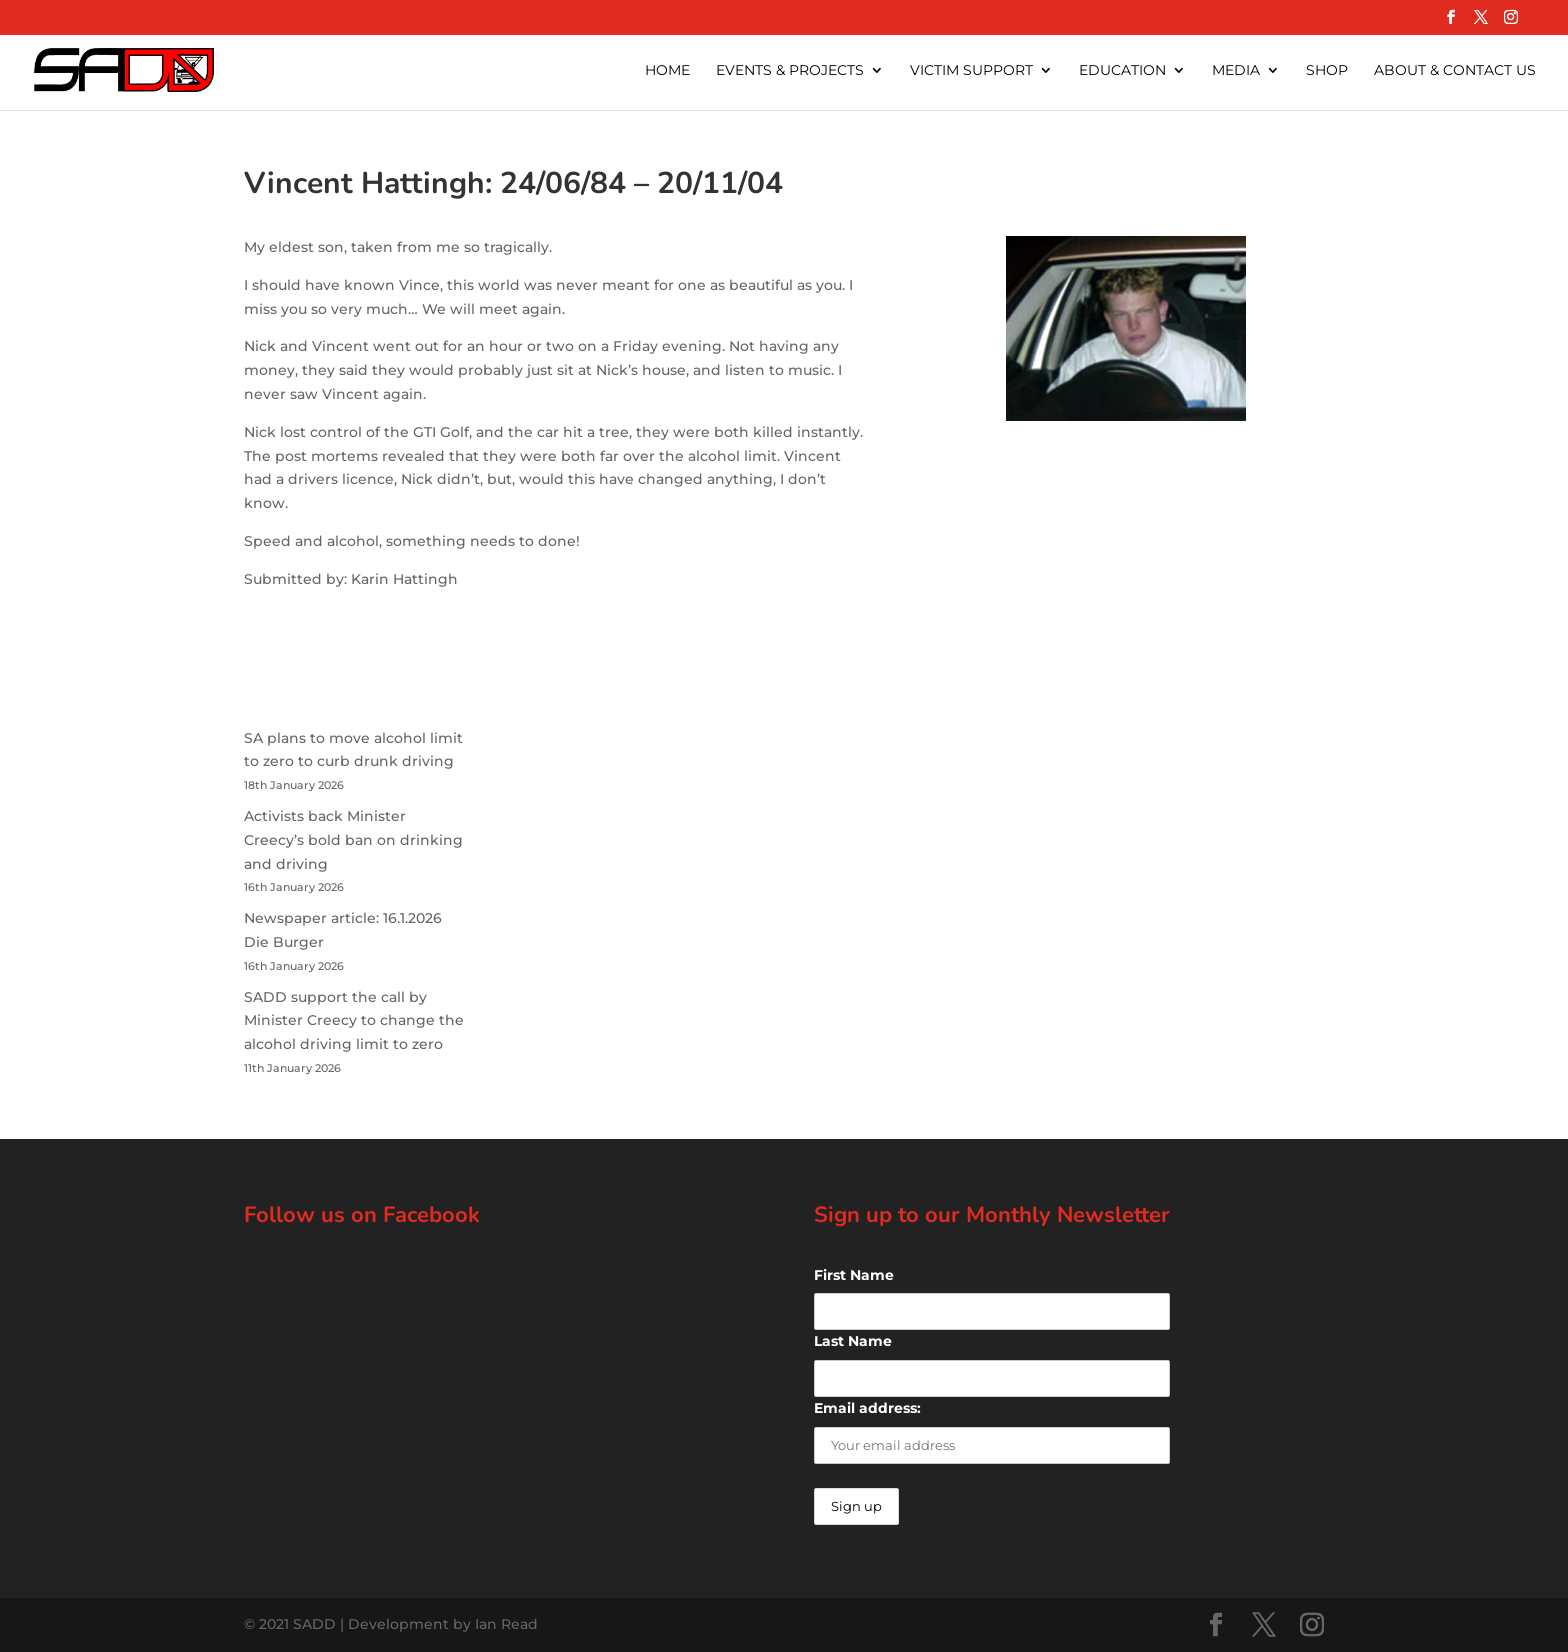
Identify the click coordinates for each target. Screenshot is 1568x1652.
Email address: (867, 1408)
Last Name (853, 1341)
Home (667, 71)
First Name (854, 1275)
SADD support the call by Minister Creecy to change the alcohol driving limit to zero (354, 1021)
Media (1236, 71)
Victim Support (971, 71)
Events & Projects (790, 71)
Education (1122, 71)
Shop (1327, 71)
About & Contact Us (1455, 71)
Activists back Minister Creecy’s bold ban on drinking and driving (353, 840)
